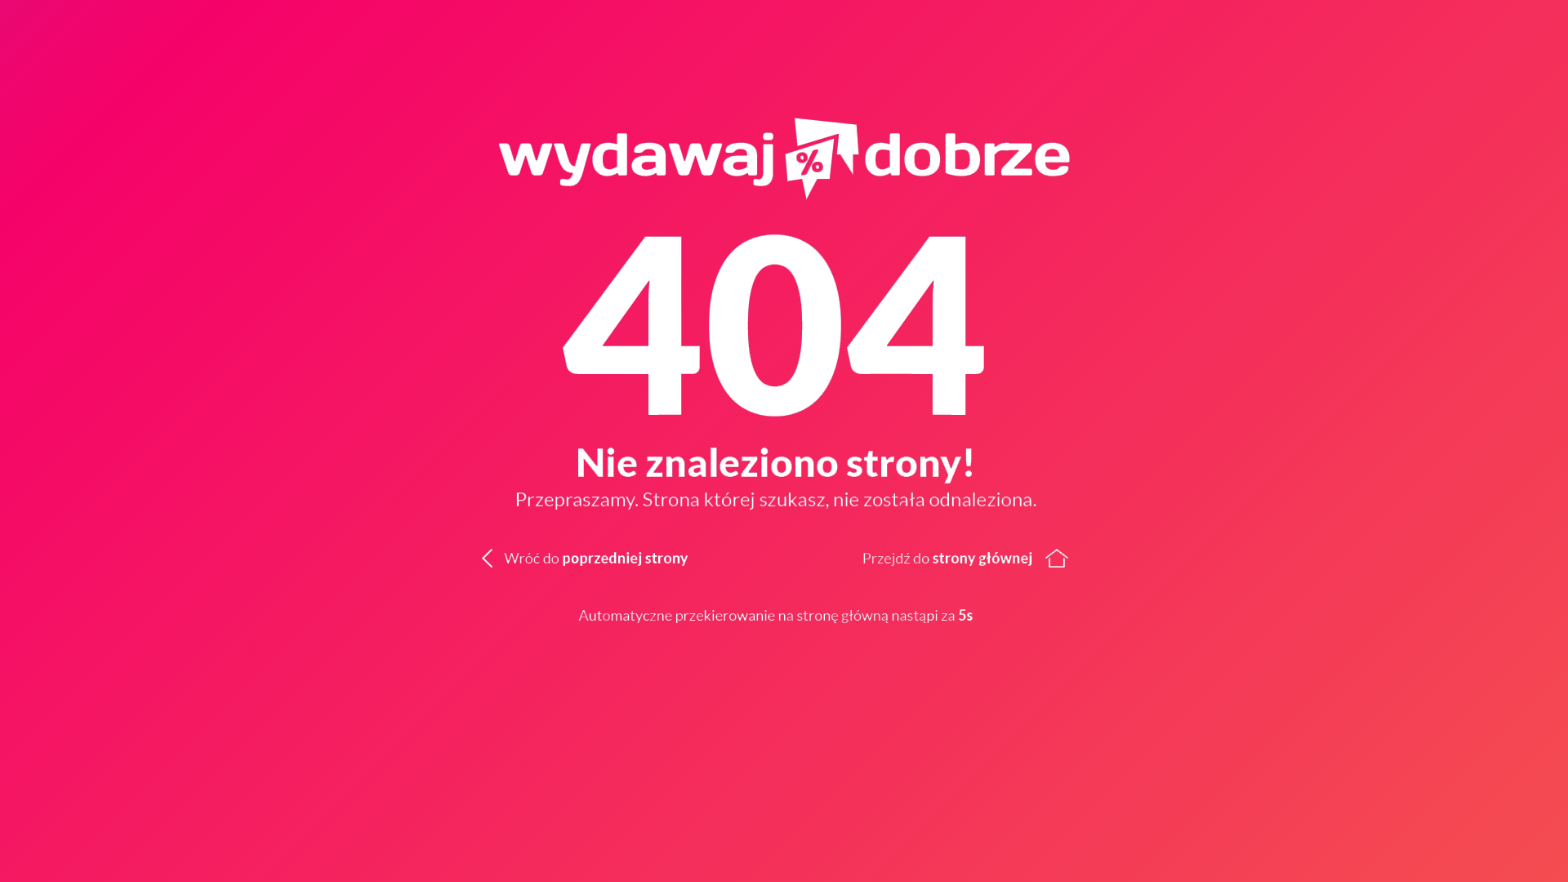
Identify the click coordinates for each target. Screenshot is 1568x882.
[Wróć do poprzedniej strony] (549, 556)
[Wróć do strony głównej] (1176, 556)
